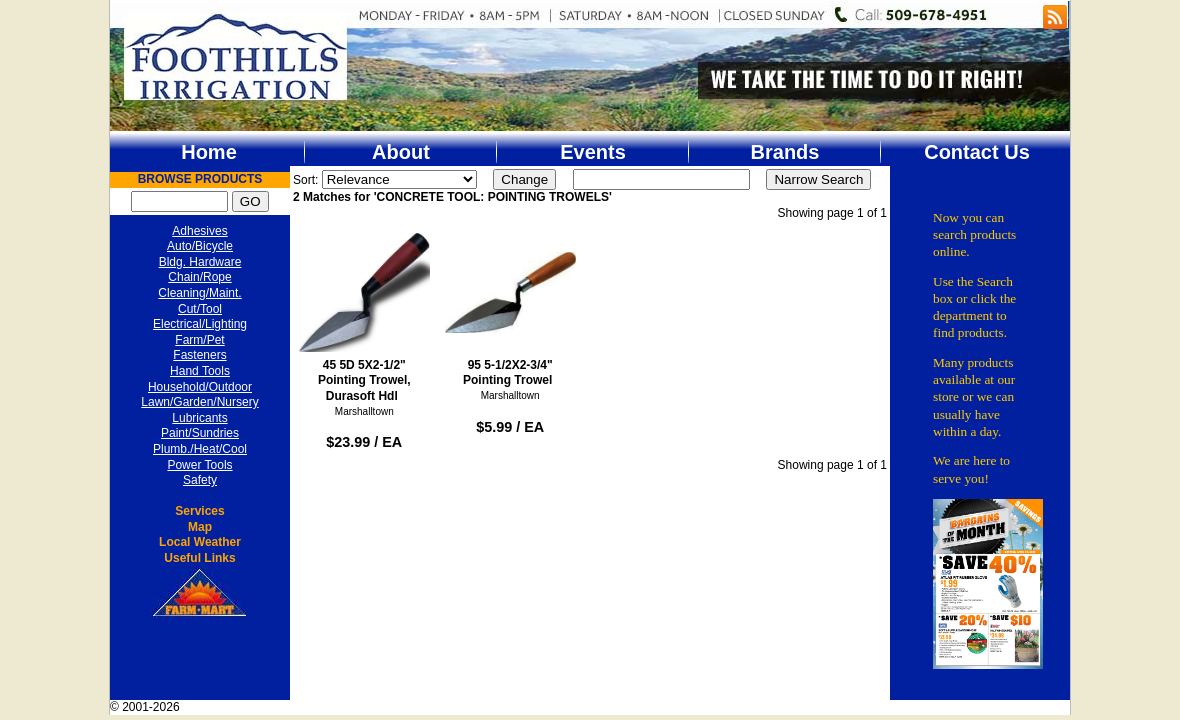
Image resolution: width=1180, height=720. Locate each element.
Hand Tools (200, 371)
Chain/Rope (199, 277)
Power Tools (199, 465)
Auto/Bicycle (200, 246)
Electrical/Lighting (200, 324)
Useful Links (199, 558)
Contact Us (977, 152)
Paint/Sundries (200, 433)
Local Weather (200, 542)
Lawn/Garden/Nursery (199, 402)
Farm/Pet (199, 340)
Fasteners (199, 355)
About (401, 152)
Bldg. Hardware (200, 262)
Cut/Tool (200, 309)
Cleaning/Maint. (199, 293)
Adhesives (199, 231)
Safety (200, 480)
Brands (785, 152)
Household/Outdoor (200, 387)
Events (593, 152)
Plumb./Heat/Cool (200, 449)
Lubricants (199, 418)
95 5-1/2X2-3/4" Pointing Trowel (510, 307)
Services (199, 511)
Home (209, 152)
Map (200, 527)
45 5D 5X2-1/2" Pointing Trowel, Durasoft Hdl (364, 315)
